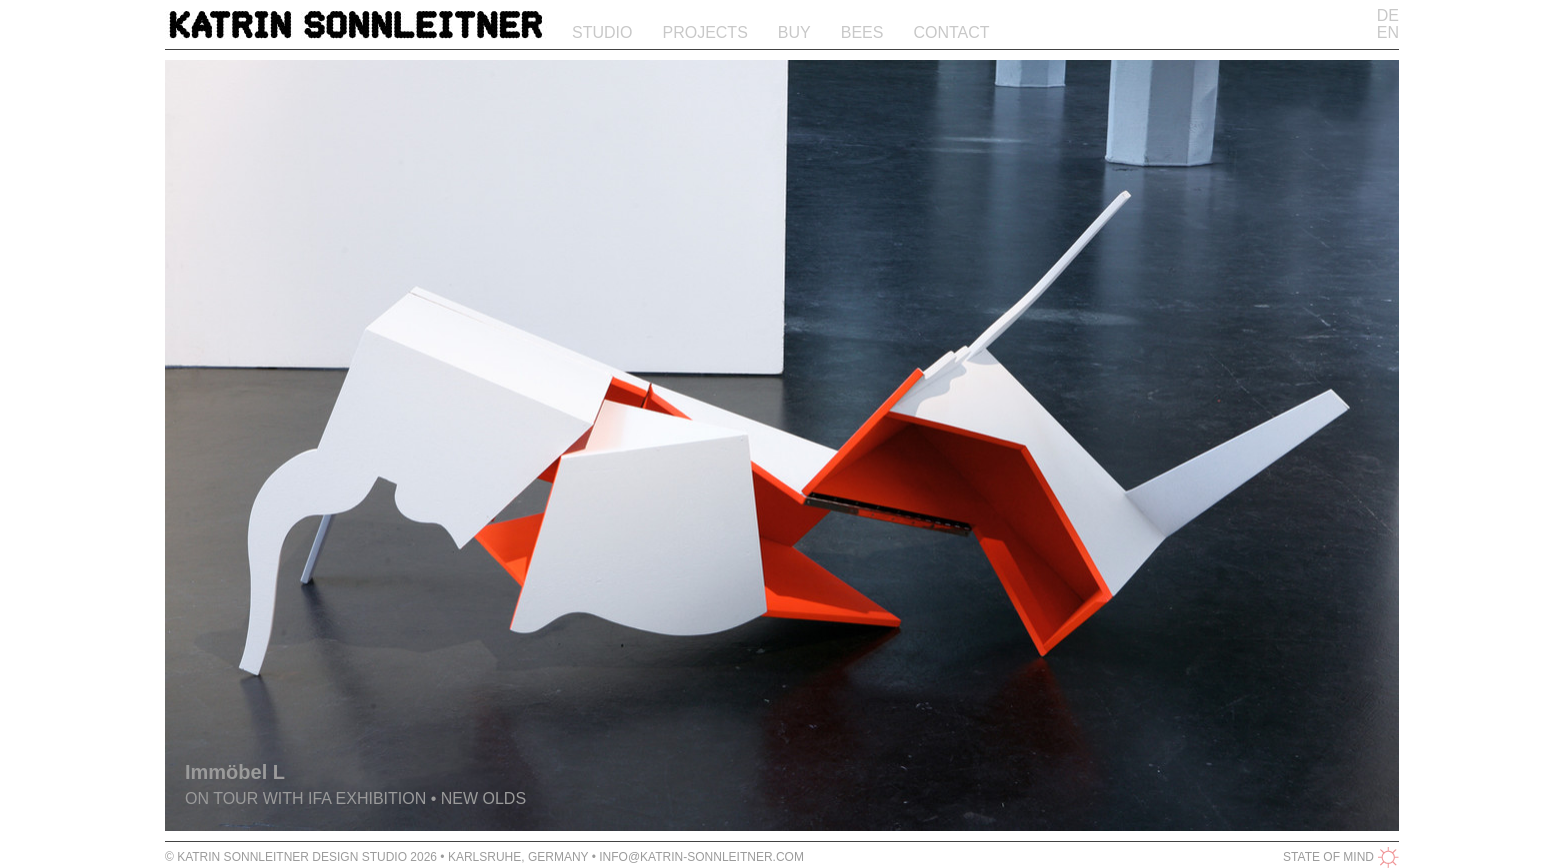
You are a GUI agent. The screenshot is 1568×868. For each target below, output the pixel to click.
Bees (862, 32)
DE (1388, 15)
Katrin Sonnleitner (356, 28)
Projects (704, 32)
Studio (602, 32)
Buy (794, 32)
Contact (951, 32)
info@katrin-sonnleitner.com (701, 857)
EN (1388, 32)
